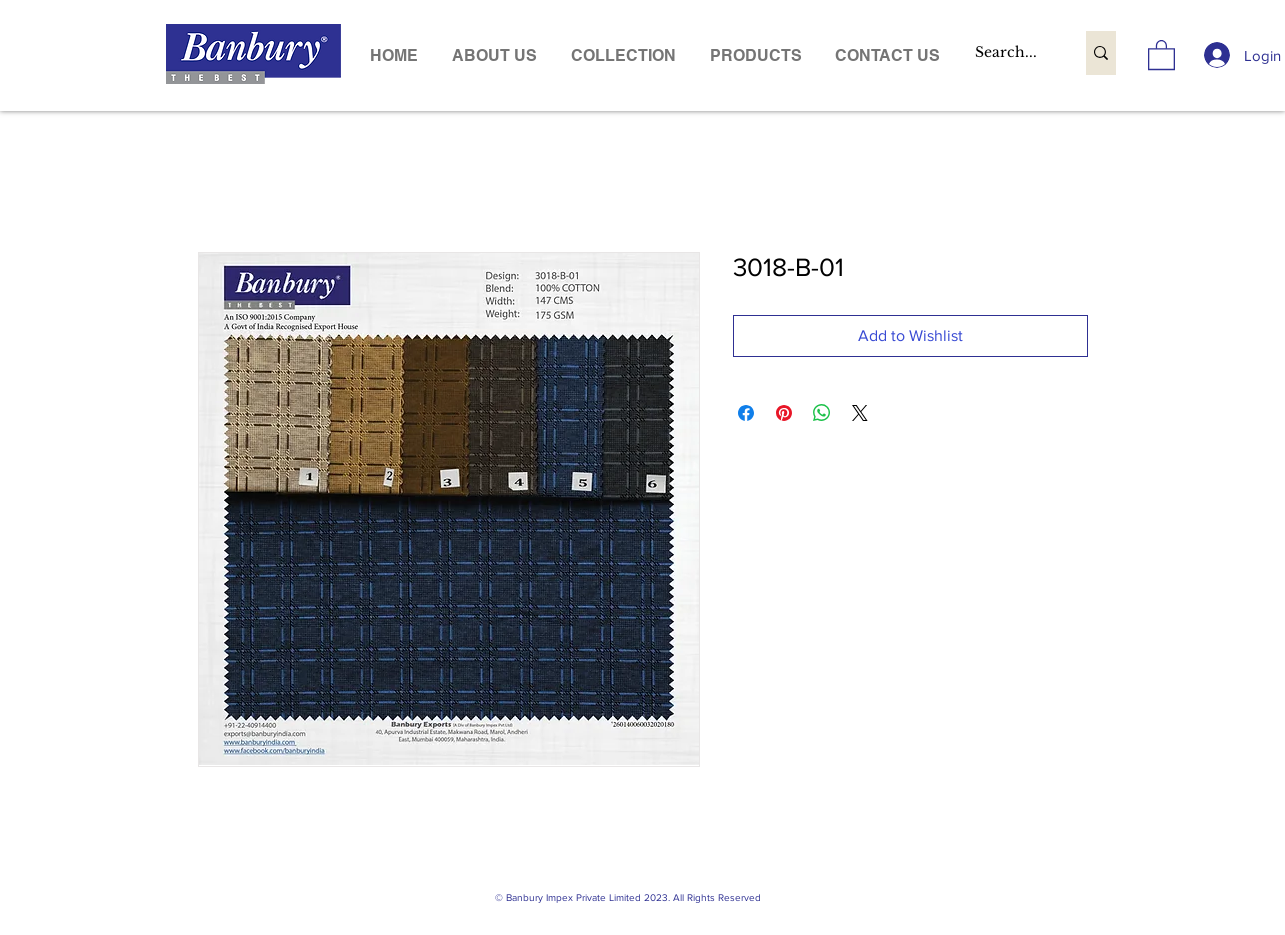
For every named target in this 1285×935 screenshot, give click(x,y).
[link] (1161, 54)
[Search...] (1009, 53)
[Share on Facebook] (746, 413)
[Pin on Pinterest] (784, 413)
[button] (756, 55)
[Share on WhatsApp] (822, 413)
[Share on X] (860, 413)
